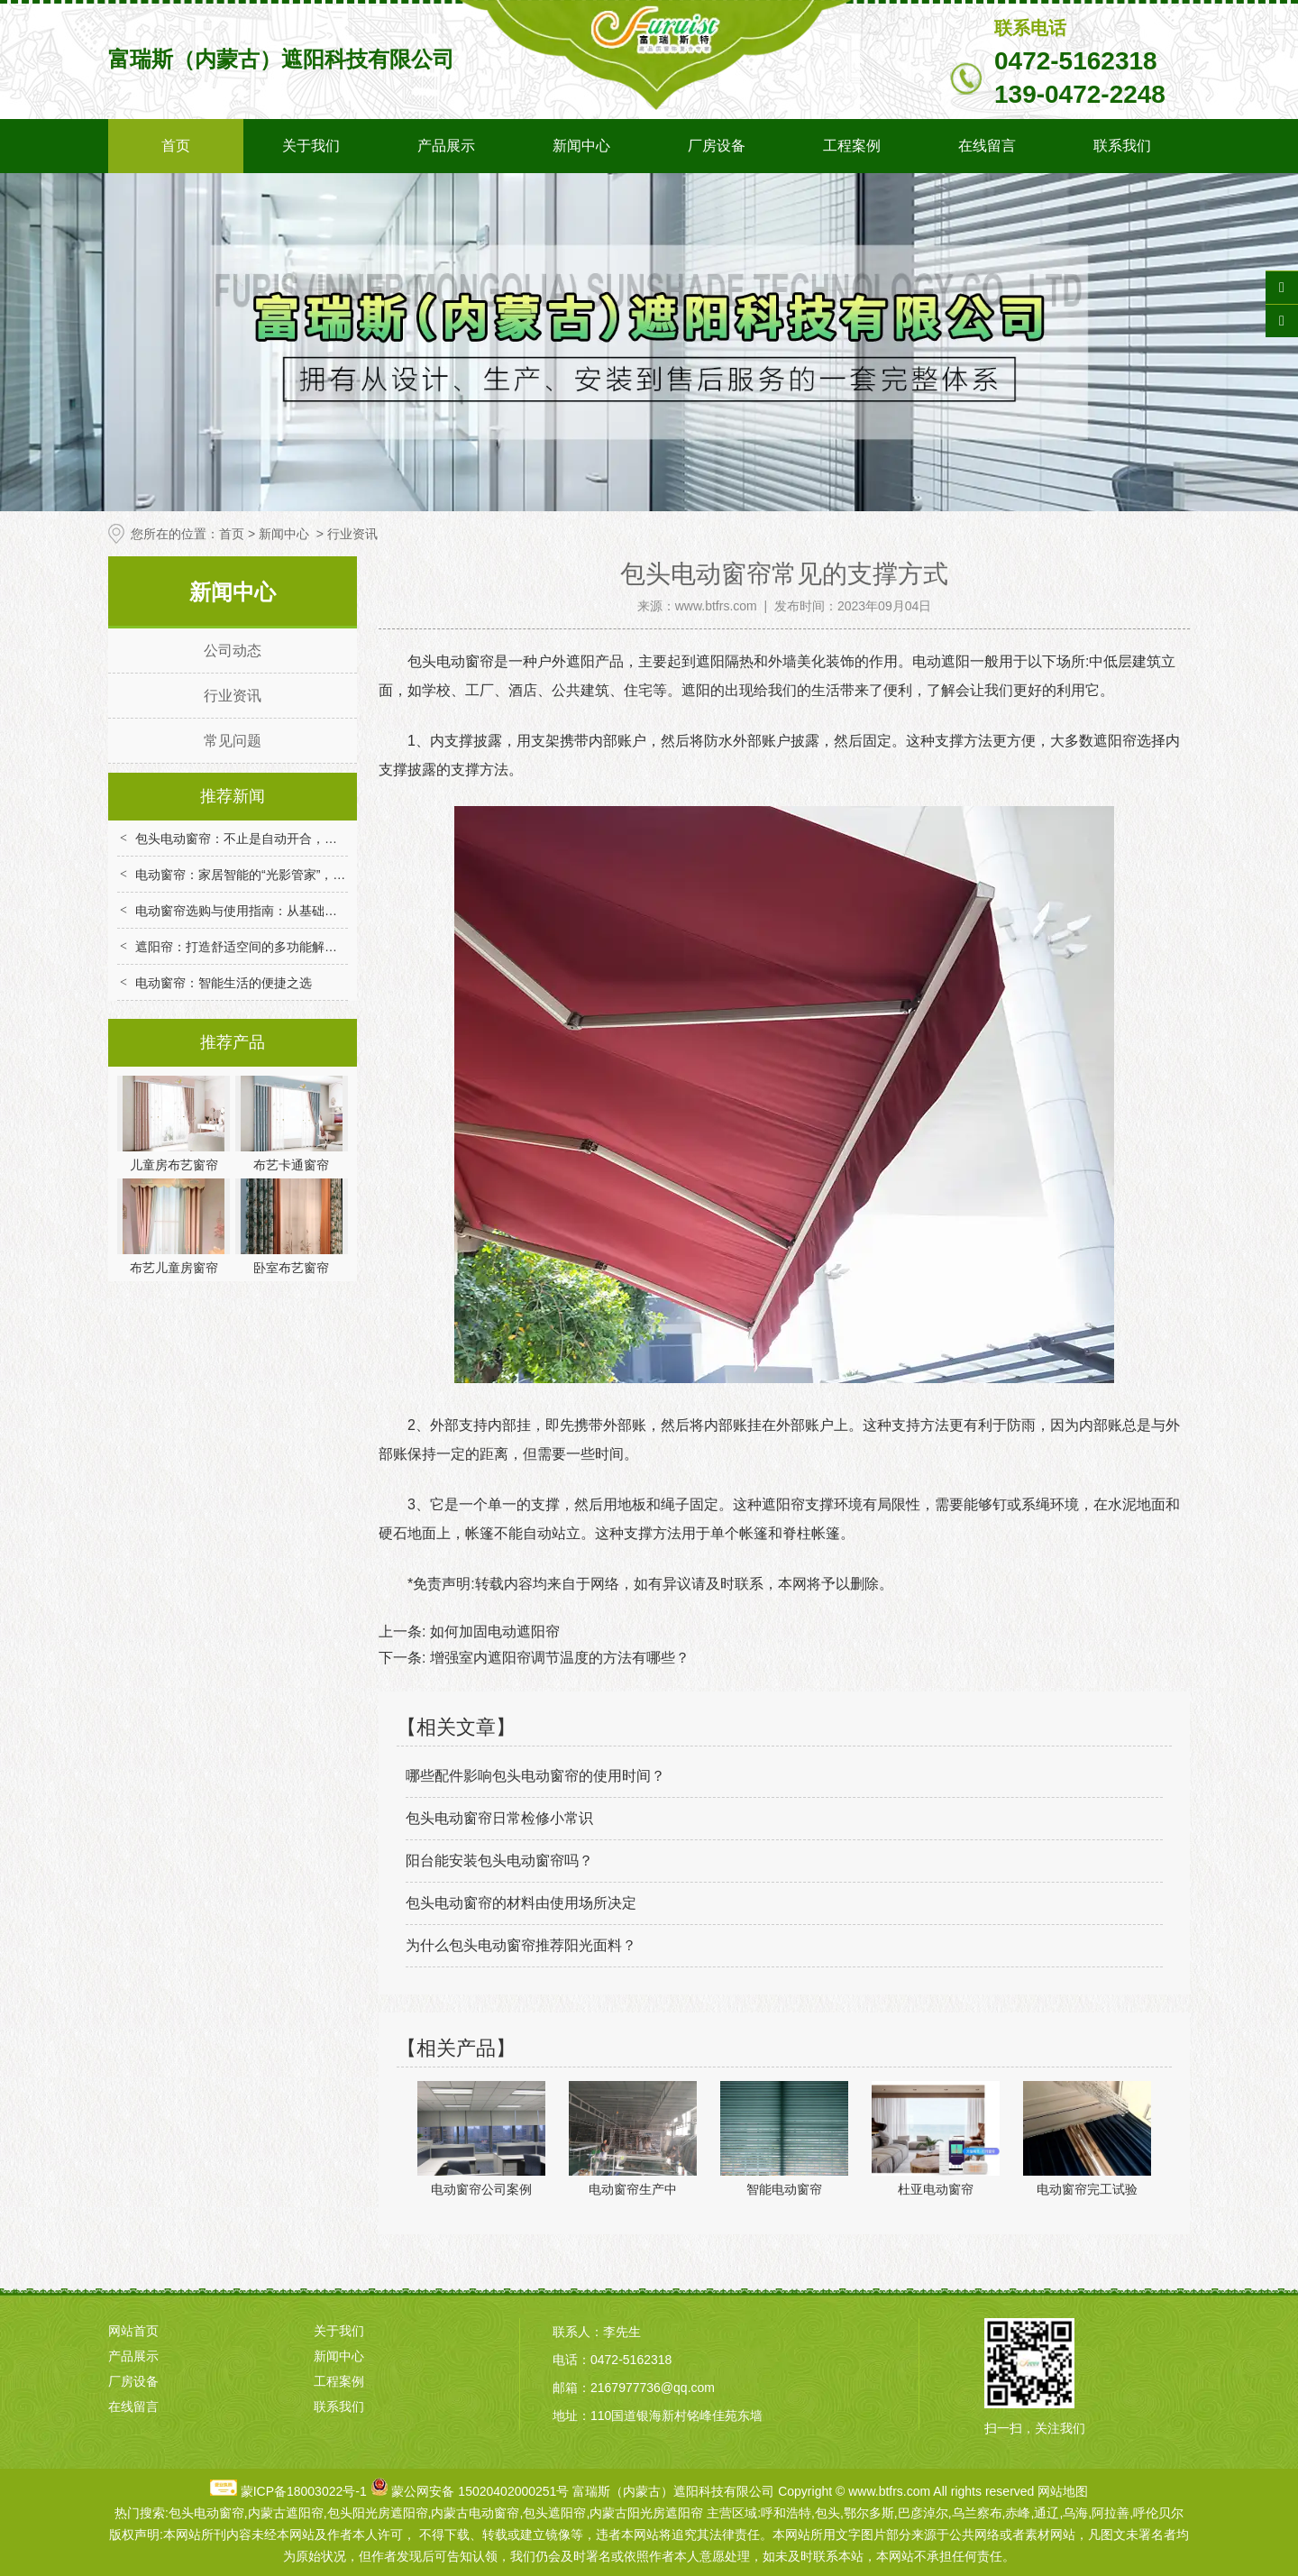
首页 (175, 145)
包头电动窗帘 (450, 661)
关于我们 (311, 145)
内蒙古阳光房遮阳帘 (646, 2513)
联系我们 (1122, 145)
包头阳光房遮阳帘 (377, 2513)
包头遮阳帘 (554, 2513)
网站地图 (1062, 2491)
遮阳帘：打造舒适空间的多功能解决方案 (248, 947)
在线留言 (987, 145)
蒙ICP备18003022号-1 (304, 2491)
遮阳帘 (783, 1504)
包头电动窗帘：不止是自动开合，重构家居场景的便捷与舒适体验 (318, 838)
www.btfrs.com (716, 606)
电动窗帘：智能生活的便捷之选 (223, 983)
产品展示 (446, 145)
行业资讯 (232, 695)
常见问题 (232, 740)
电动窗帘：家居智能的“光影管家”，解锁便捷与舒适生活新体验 (309, 874)
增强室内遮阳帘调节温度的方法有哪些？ (557, 1657)
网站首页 (133, 2331)
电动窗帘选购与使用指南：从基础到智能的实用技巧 (280, 910)
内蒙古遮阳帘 (286, 2513)
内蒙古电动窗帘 (475, 2513)
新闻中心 (581, 145)
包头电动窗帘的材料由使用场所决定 (521, 1903)
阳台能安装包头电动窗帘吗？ (499, 1860)
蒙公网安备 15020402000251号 (480, 2491)
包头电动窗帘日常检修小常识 (499, 1818)
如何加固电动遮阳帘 (492, 1631)
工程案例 (852, 145)
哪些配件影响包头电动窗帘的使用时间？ (535, 1775)
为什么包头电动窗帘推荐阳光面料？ (521, 1945)
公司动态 (232, 650)
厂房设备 (716, 145)
